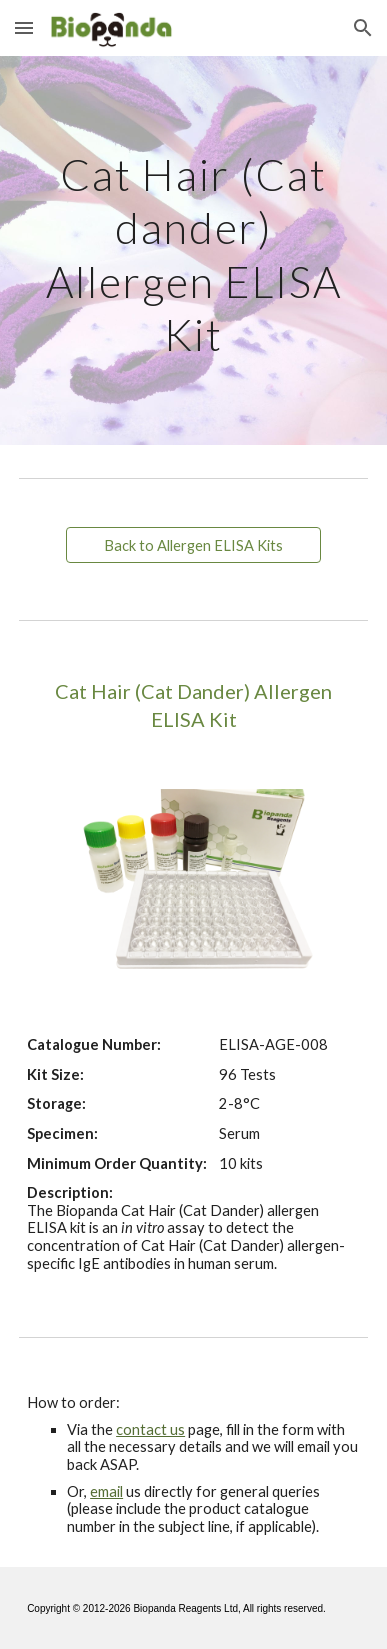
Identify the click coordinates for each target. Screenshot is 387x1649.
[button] (24, 27)
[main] (193, 250)
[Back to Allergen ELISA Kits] (193, 545)
